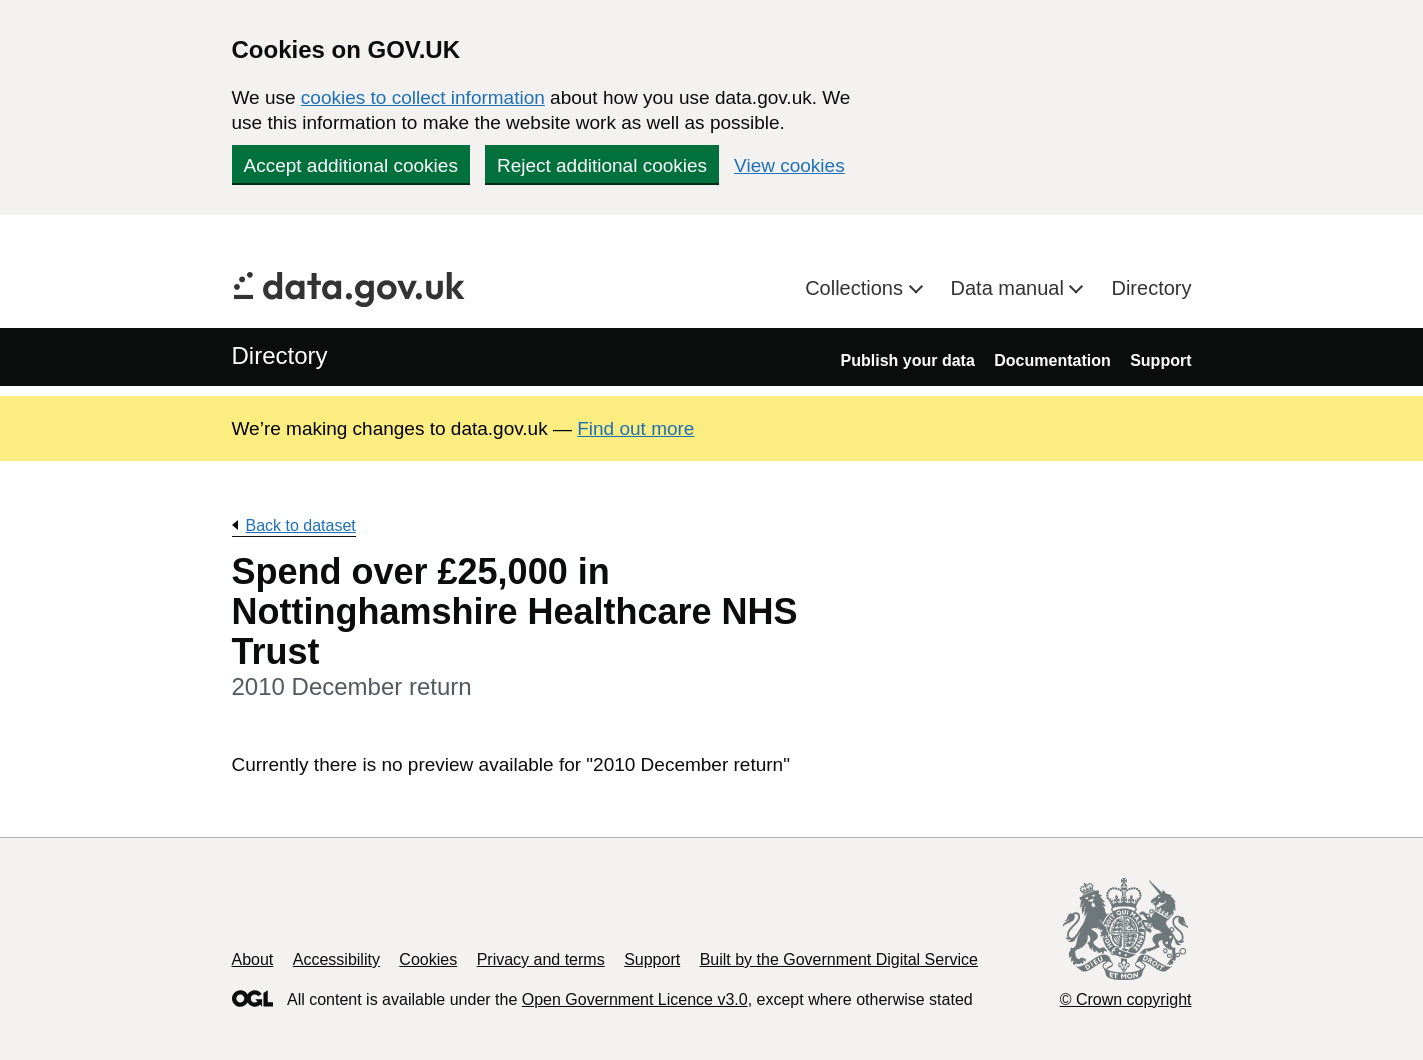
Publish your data (908, 360)
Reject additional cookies (602, 165)
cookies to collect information (423, 97)
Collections (856, 288)
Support (1160, 360)
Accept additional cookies (351, 165)
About (253, 959)
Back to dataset (301, 525)
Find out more (635, 428)
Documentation (1052, 360)
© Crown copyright (1126, 999)
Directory (1151, 288)
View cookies (789, 165)
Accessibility (336, 959)
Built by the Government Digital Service (839, 959)
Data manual (1010, 288)
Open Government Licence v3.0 (635, 999)
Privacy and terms (541, 959)
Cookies (428, 959)
